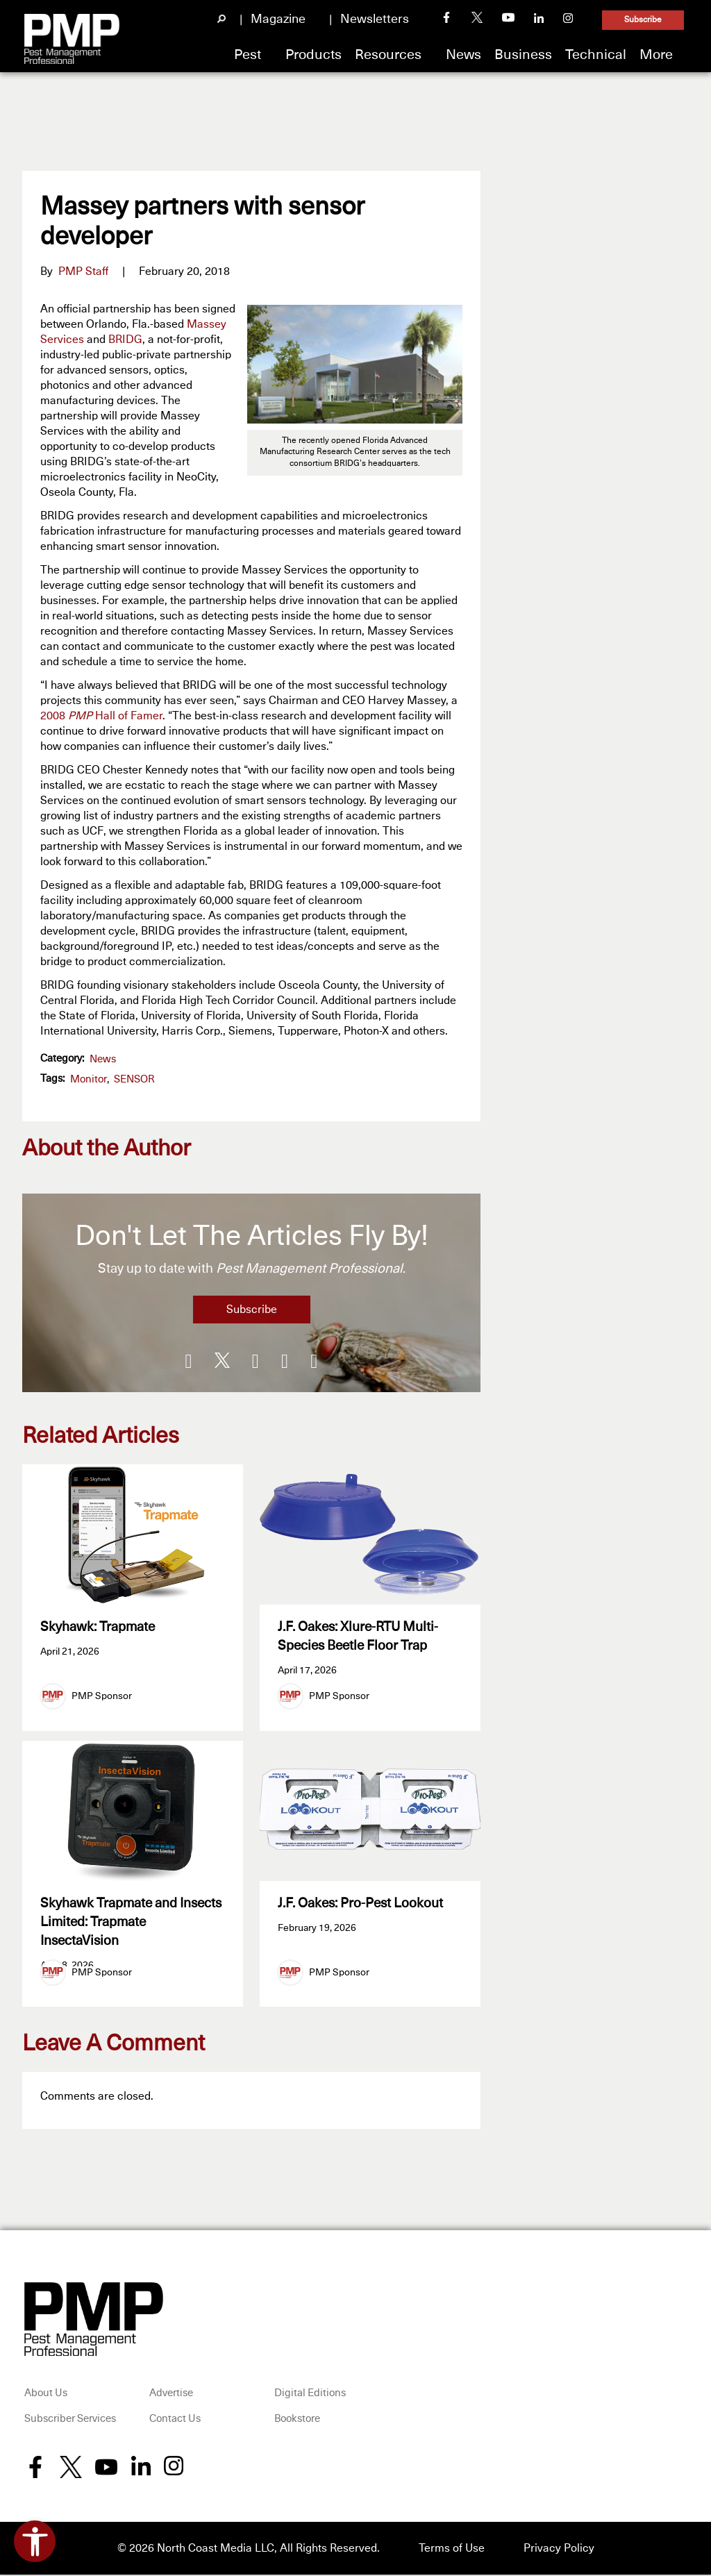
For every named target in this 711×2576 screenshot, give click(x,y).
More (656, 55)
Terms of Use (452, 2549)
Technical (595, 55)
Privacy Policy (559, 2549)
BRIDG (125, 339)
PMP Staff (83, 271)
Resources (388, 55)
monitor (88, 1079)
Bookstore (297, 2421)
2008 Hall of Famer (101, 715)
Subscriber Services (70, 2421)
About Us (45, 2394)
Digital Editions (310, 2394)
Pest (247, 55)
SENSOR (134, 1079)
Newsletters (374, 19)
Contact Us (175, 2421)
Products (313, 55)
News (463, 55)
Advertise (171, 2394)
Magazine (278, 19)
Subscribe (643, 20)
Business (523, 55)
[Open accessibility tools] (35, 2541)
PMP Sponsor (102, 1696)
